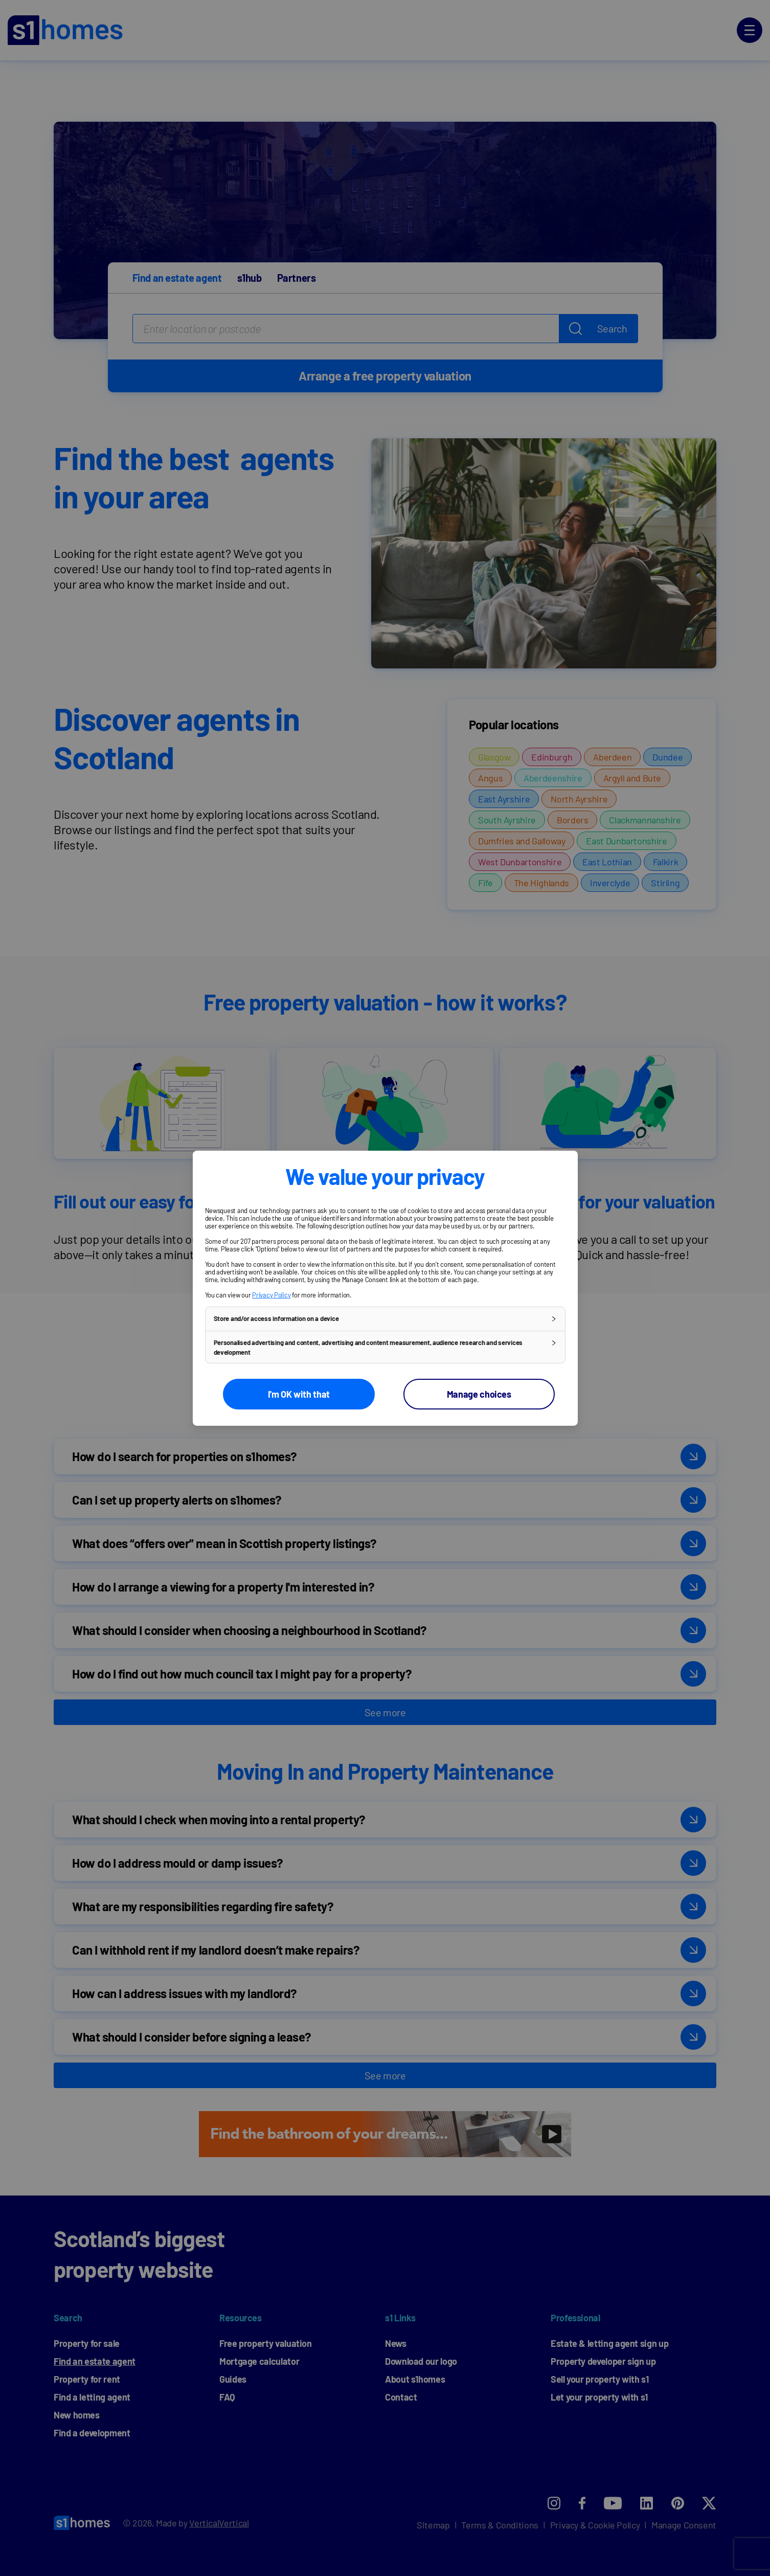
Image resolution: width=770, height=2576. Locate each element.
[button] (385, 1318)
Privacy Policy (271, 1294)
